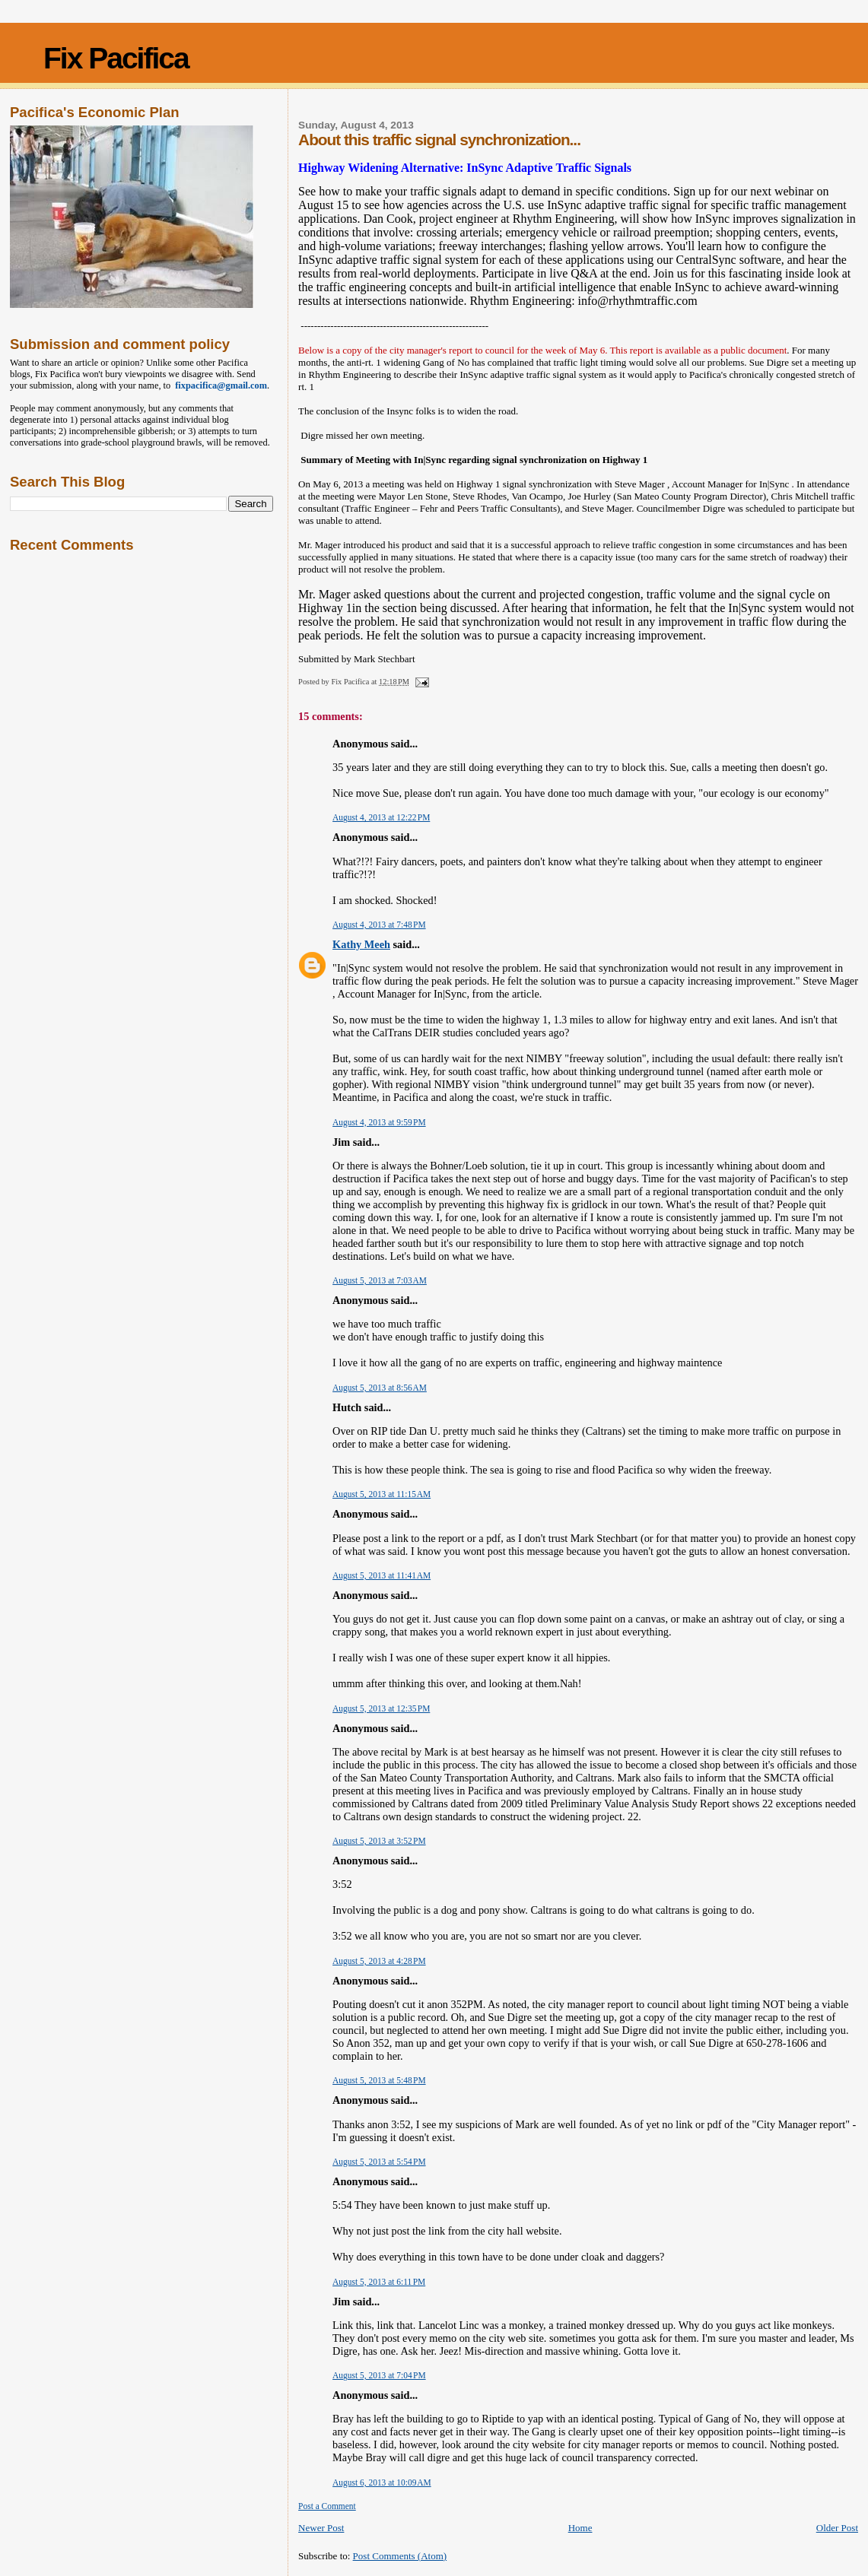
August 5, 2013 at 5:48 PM (378, 2080)
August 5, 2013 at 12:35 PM (381, 1708)
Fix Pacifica (116, 58)
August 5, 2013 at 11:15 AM (381, 1494)
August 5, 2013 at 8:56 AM (379, 1387)
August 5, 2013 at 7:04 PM (378, 2375)
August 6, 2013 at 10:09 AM (381, 2482)
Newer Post (321, 2527)
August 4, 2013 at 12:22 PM (381, 817)
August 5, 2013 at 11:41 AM (381, 1575)
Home (580, 2527)
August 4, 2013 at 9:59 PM (378, 1122)
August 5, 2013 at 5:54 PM (378, 2161)
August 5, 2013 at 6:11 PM (378, 2281)
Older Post (837, 2527)
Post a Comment (327, 2506)
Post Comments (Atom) (400, 2556)
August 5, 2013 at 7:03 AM (379, 1280)
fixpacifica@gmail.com (218, 385)
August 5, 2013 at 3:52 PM (378, 1840)
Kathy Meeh (361, 944)
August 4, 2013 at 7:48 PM (378, 924)
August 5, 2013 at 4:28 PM (378, 1960)
